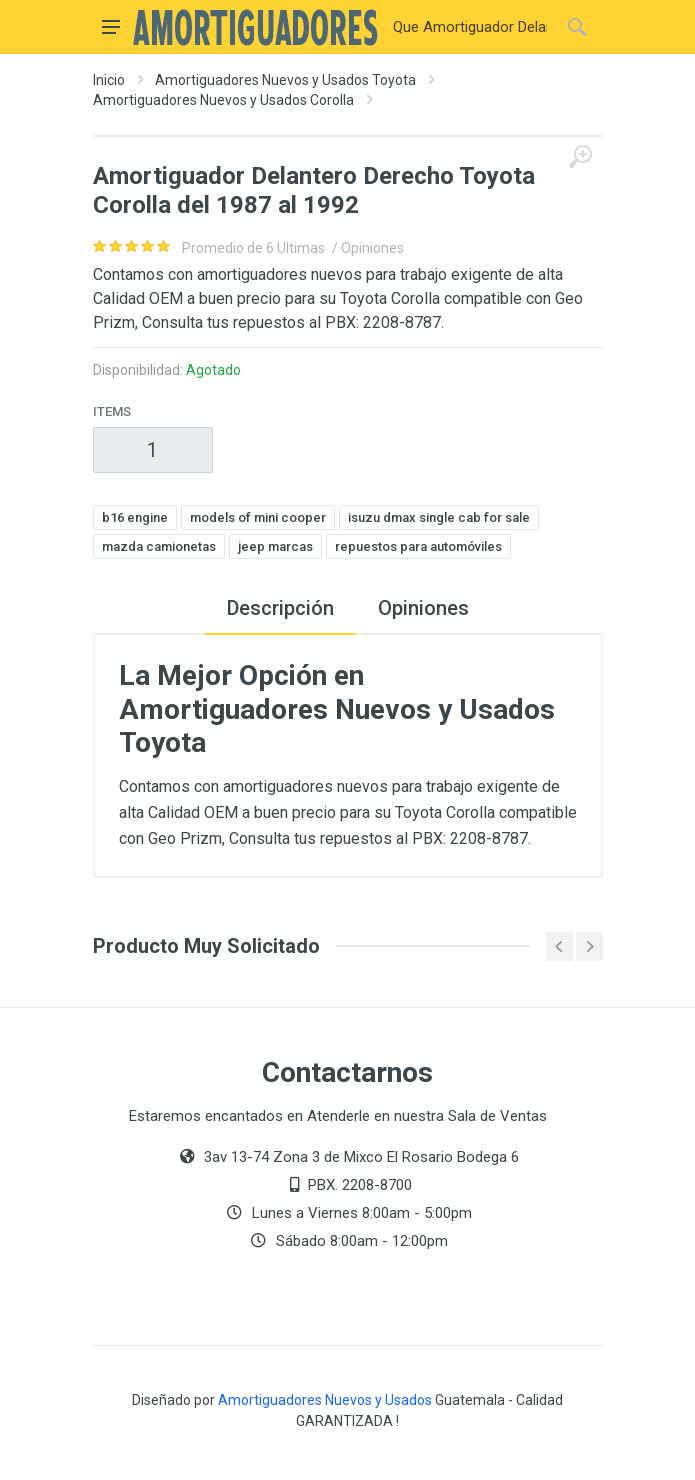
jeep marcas (275, 546)
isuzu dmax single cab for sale (439, 517)
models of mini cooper (258, 517)
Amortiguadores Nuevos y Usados (325, 1400)
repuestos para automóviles (418, 546)
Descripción (280, 608)
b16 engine (135, 517)
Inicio (109, 80)
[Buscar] (470, 27)
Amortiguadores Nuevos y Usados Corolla (223, 100)
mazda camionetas (159, 546)
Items (112, 411)
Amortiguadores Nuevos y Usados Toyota (285, 80)
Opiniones (423, 608)
